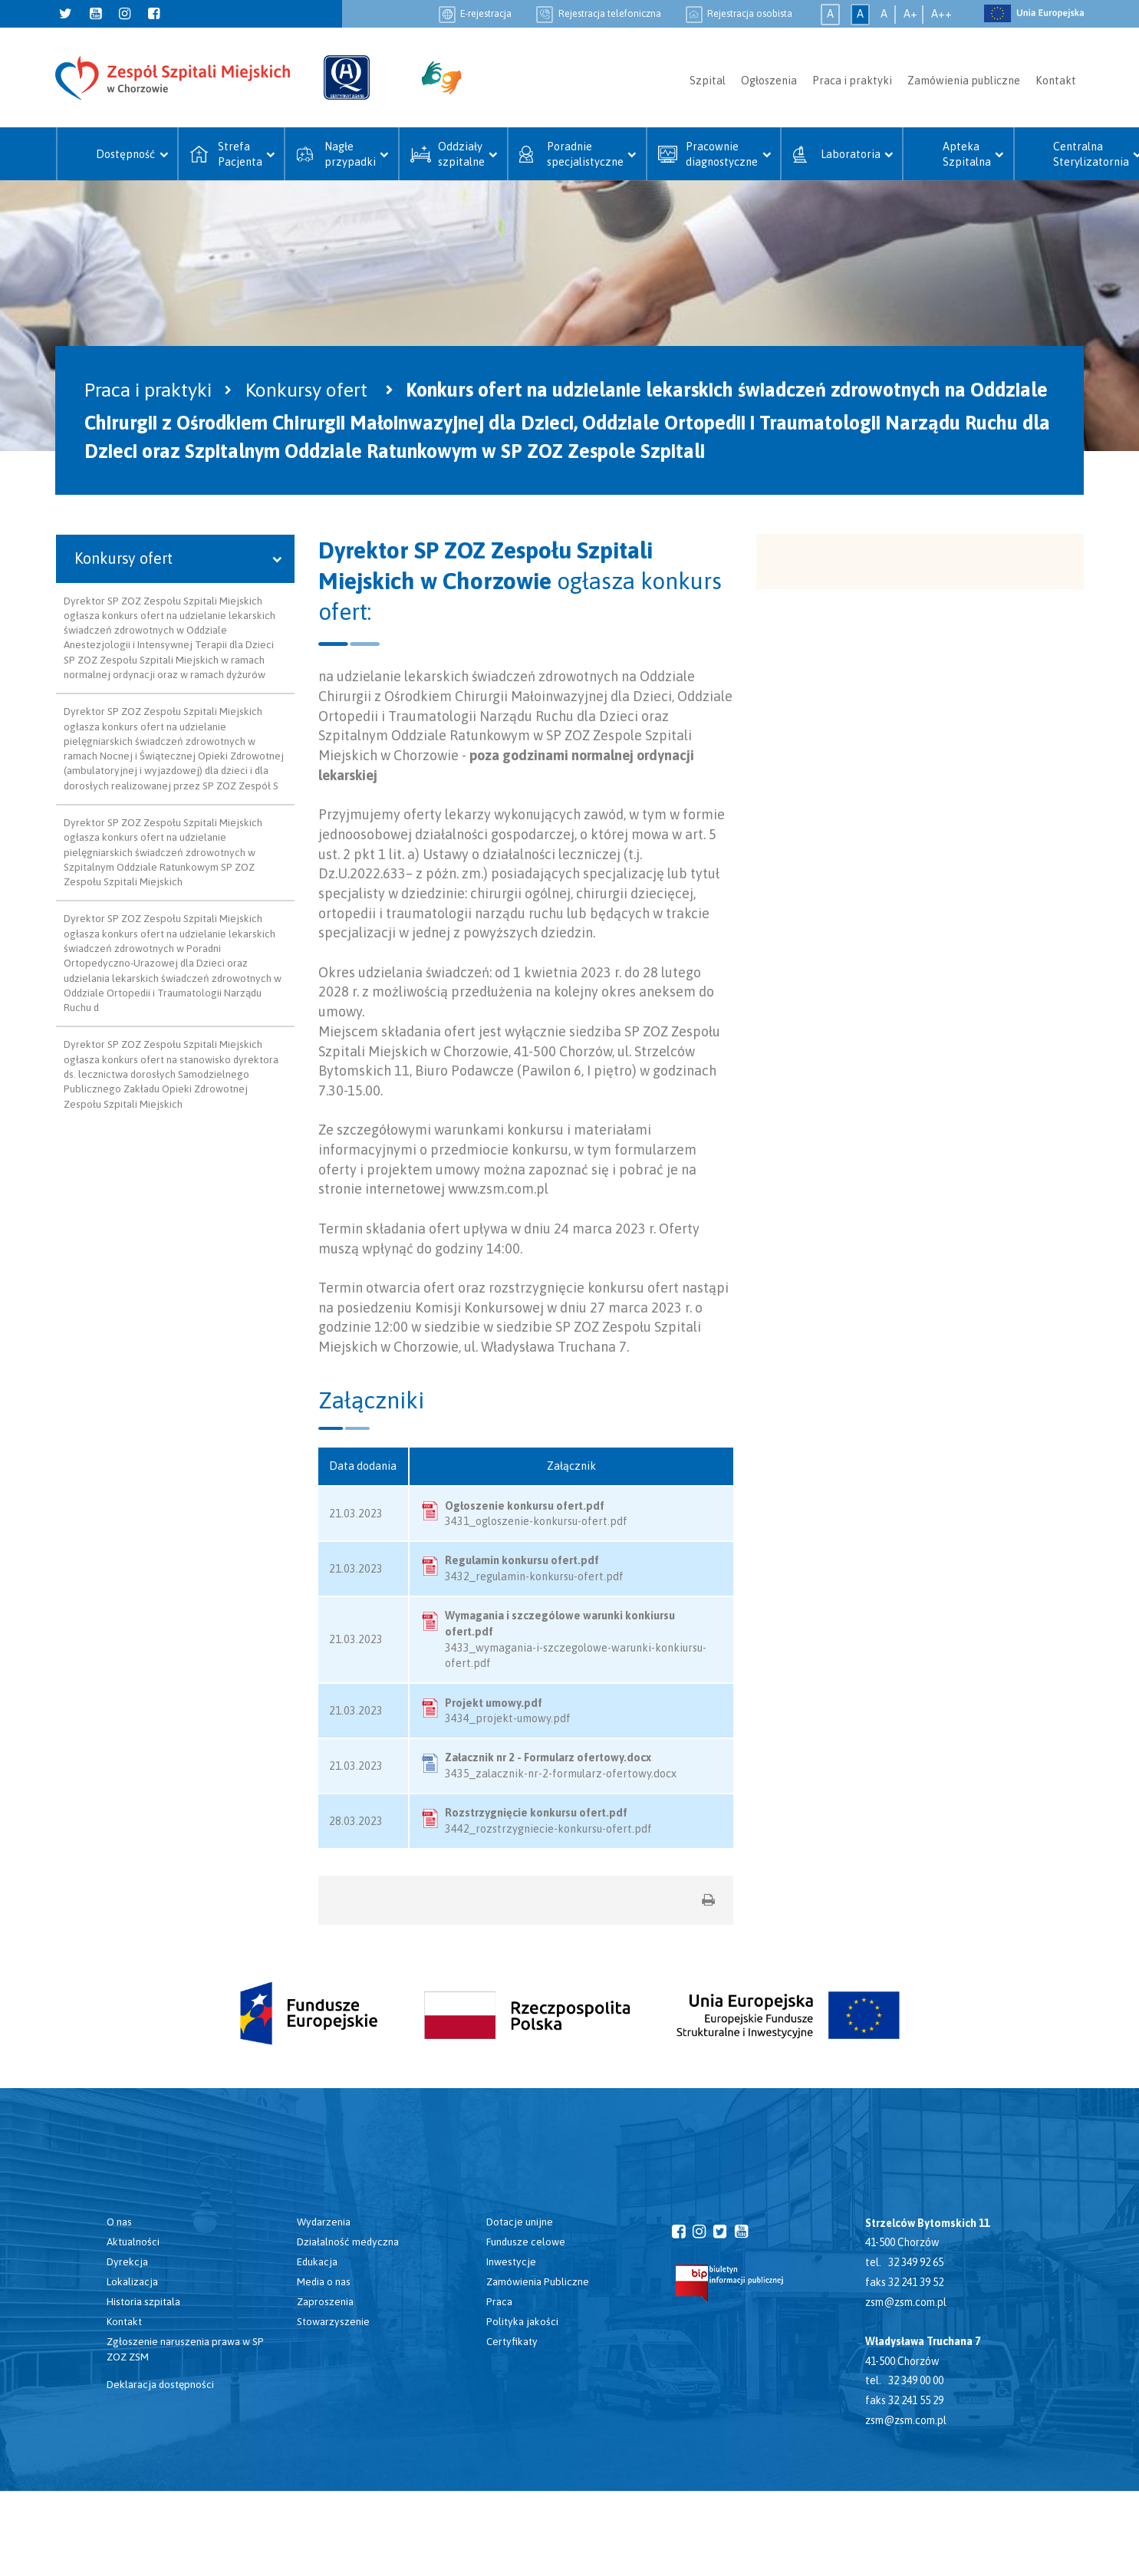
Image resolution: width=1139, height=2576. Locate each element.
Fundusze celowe (525, 2241)
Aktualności (133, 2241)
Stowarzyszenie (333, 2321)
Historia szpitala (143, 2301)
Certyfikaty (512, 2341)
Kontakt (1055, 80)
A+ (910, 14)
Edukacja (317, 2261)
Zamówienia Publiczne (537, 2281)
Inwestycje (511, 2261)
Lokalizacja (132, 2281)
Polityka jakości (522, 2321)
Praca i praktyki (852, 80)
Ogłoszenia (769, 80)
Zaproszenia (325, 2301)
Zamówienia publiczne (963, 80)
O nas (119, 2221)
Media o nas (324, 2281)
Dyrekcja (127, 2261)
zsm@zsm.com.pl (905, 2302)
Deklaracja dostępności (160, 2384)
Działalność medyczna (348, 2241)
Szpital (708, 80)
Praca (499, 2301)
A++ (941, 14)
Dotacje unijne (519, 2221)
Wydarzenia (324, 2221)
